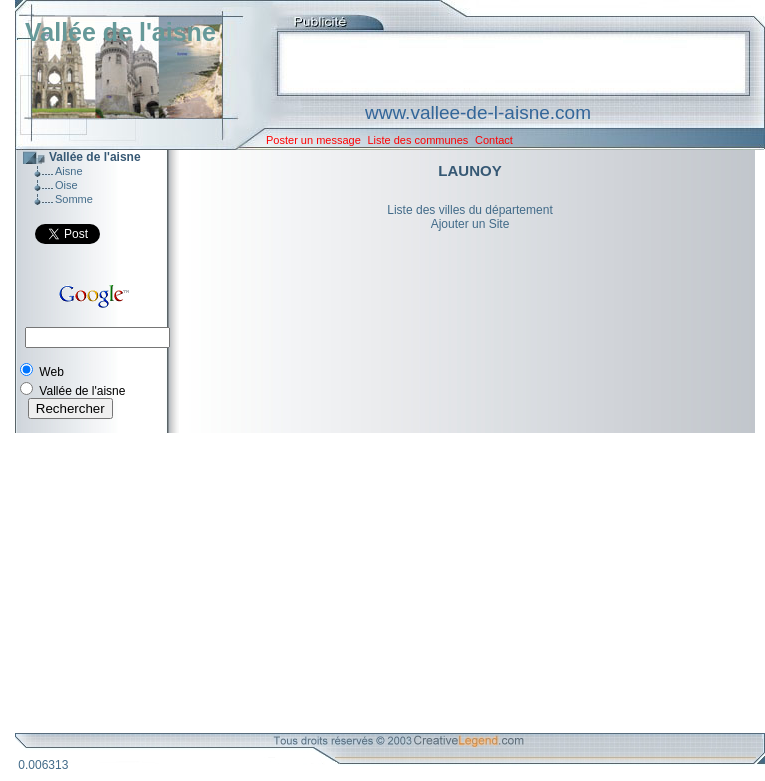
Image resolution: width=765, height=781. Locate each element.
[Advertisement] (375, 583)
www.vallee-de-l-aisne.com (478, 112)
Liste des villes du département (469, 210)
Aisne (69, 171)
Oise (66, 185)
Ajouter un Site (470, 224)
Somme (74, 199)
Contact (494, 140)
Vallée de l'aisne (120, 32)
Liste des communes (417, 140)
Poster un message (313, 140)
